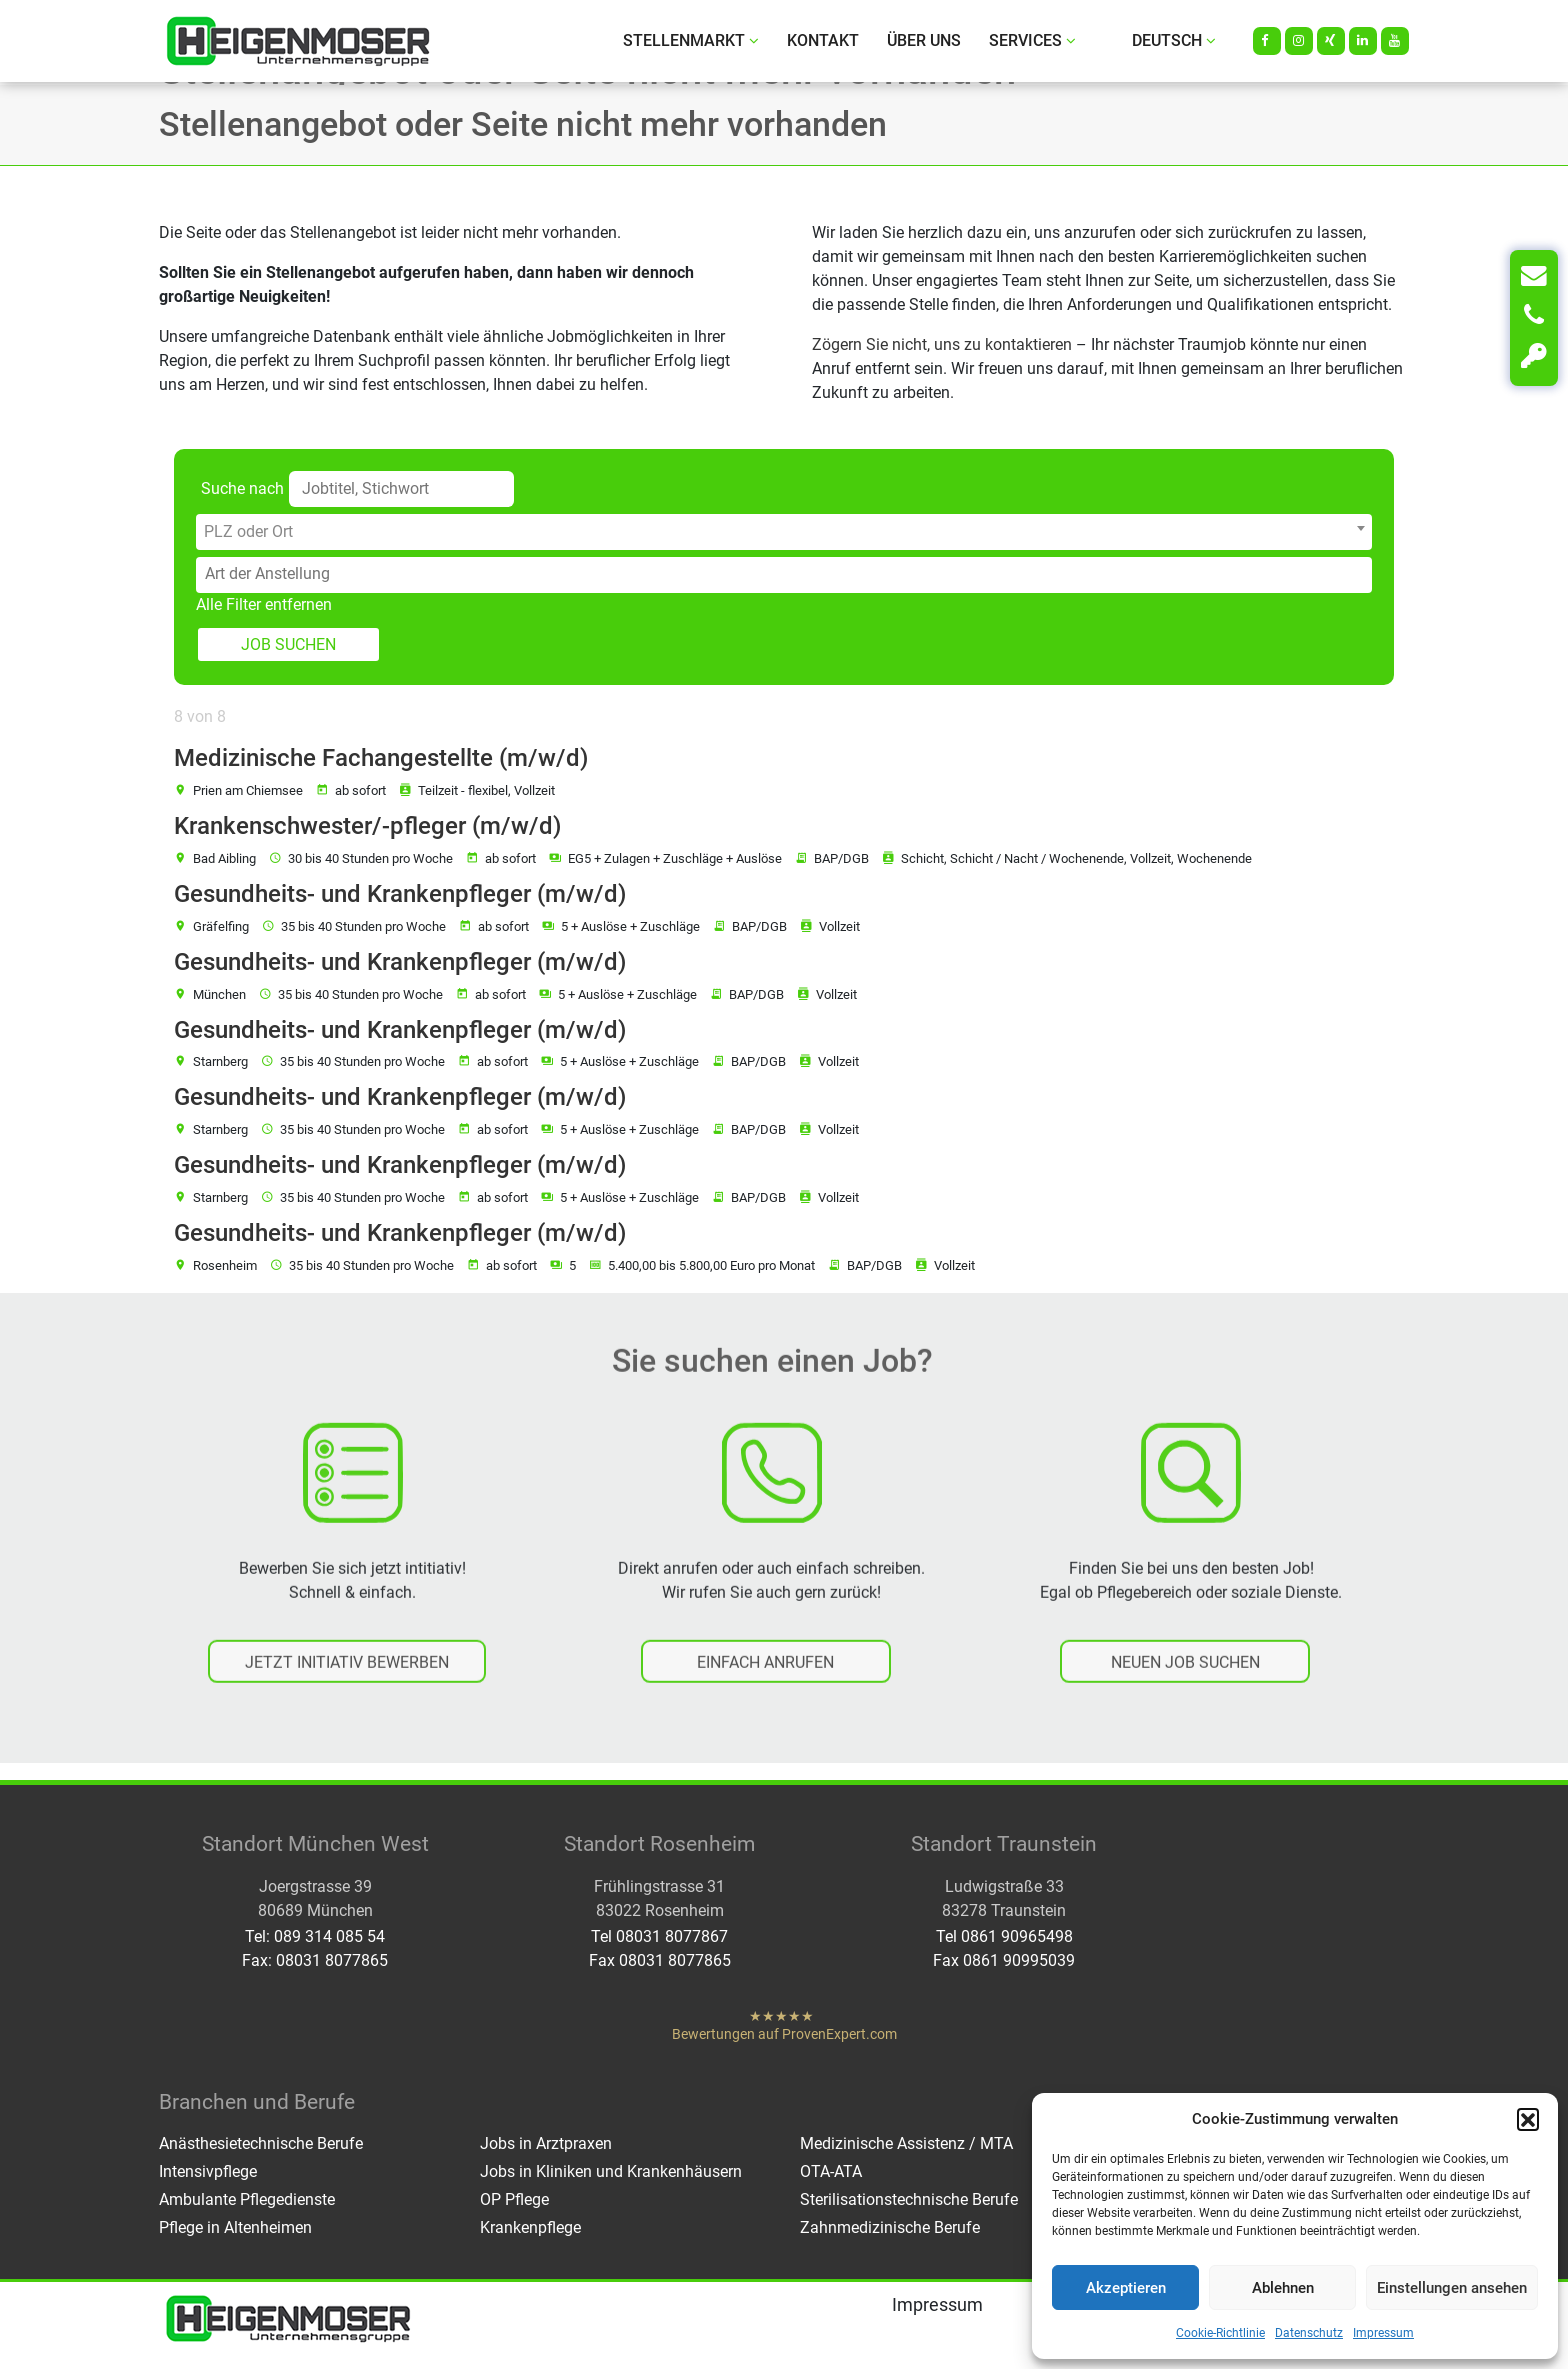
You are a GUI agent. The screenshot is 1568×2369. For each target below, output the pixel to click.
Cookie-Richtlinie (1220, 2333)
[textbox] (784, 532)
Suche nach (242, 488)
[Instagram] (1299, 41)
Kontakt (823, 40)
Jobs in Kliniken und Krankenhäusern (611, 2171)
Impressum (1383, 2333)
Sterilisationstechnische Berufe (909, 2199)
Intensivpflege (208, 2171)
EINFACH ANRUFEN (765, 1683)
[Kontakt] (1534, 276)
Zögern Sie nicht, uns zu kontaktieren (942, 344)
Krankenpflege (530, 2227)
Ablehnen (1283, 2288)
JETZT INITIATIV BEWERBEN (347, 1683)
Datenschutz (1309, 2333)
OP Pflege (514, 2199)
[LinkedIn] (1363, 41)
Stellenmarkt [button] (691, 40)
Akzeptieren (1126, 2288)
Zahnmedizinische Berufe (890, 2227)
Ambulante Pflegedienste (247, 2199)
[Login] (1534, 356)
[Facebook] (1267, 41)
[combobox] (784, 532)
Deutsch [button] (1174, 40)
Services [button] (1032, 40)
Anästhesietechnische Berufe (261, 2143)
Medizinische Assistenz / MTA (906, 2143)
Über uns (924, 40)
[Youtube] (1395, 41)
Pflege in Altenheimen (235, 2227)
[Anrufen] (1534, 316)
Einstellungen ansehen (1452, 2288)
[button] (1528, 2119)
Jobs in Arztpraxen (546, 2143)
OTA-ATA (831, 2171)
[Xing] (1331, 41)
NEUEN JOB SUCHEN (1185, 1683)
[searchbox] (788, 574)
